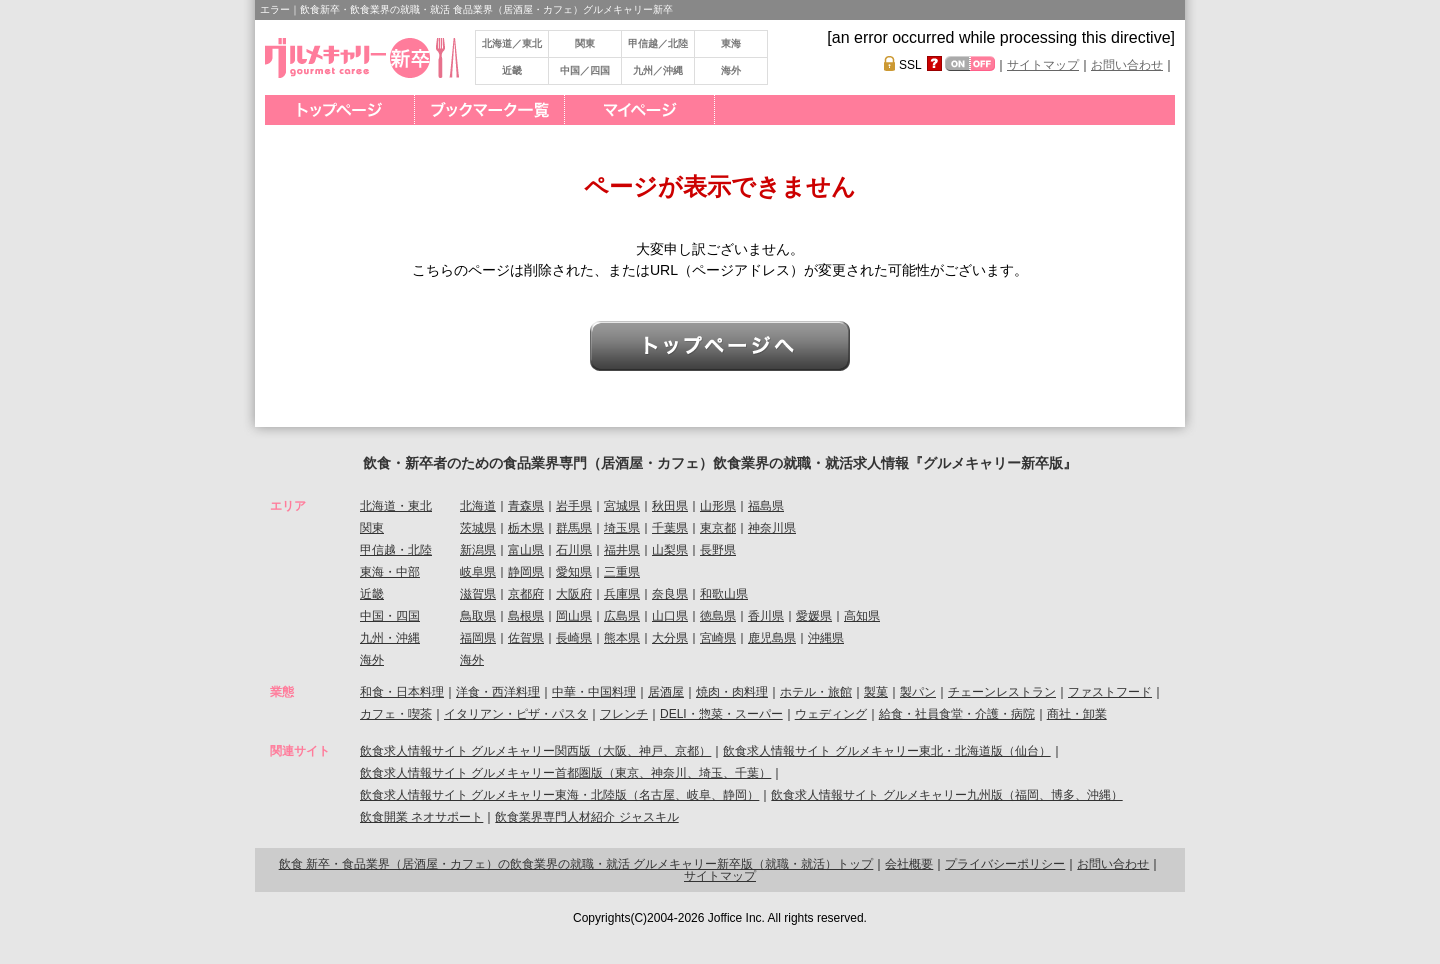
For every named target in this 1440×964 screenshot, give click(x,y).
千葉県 (670, 528)
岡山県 (574, 616)
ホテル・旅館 (816, 692)
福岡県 (478, 638)
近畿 (512, 70)
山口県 (670, 616)
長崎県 (574, 638)
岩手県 (574, 506)
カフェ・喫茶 (396, 714)
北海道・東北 (396, 506)
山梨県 (670, 550)
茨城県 (478, 528)
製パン (918, 692)
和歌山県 (724, 594)
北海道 (478, 506)
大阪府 (574, 594)
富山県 (526, 550)
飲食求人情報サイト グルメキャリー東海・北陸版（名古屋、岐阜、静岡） (559, 795)
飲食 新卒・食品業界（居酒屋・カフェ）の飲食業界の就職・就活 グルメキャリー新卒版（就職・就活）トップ (576, 864)
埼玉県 (622, 528)
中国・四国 (390, 616)
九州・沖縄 (390, 638)
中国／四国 (585, 70)
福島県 (766, 506)
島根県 (526, 616)
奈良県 (670, 594)
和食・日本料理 (402, 692)
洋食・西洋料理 (498, 692)
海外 (731, 70)
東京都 (718, 528)
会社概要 (909, 864)
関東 (585, 43)
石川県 (574, 550)
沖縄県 (826, 638)
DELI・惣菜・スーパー (721, 714)
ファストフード (1110, 692)
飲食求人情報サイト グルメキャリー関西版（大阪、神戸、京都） (535, 751)
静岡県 (526, 572)
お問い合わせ (1127, 65)
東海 (731, 43)
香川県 (766, 616)
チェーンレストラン (1002, 692)
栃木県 (526, 528)
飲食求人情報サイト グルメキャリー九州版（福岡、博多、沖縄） (946, 795)
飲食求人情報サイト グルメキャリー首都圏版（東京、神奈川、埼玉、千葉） (565, 773)
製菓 (876, 692)
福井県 (622, 550)
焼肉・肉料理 (732, 692)
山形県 (718, 506)
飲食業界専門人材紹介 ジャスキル (586, 817)
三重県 (622, 572)
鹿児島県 (772, 638)
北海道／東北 (512, 43)
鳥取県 (478, 616)
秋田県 (670, 506)
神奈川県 (772, 528)
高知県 (862, 616)
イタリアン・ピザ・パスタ (516, 714)
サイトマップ (1043, 65)
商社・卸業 (1077, 714)
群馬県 (574, 528)
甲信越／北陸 (658, 43)
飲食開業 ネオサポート (421, 817)
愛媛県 (814, 616)
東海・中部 (390, 572)
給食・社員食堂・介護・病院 (957, 714)
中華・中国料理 (594, 692)
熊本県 (622, 638)
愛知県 (574, 572)
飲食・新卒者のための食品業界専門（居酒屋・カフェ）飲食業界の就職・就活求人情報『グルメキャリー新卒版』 (720, 463)
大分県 (670, 638)
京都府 (526, 594)
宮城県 (622, 506)
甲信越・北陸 (396, 550)
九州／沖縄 (658, 70)
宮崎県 (718, 638)
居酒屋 (666, 692)
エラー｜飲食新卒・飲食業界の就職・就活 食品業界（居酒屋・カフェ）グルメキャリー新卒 (466, 9)
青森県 (526, 506)
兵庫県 (622, 594)
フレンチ (624, 714)
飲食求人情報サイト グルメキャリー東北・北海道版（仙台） (886, 751)
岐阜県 (478, 572)
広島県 (622, 616)
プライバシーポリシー (1005, 864)
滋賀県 (478, 594)
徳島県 (718, 616)
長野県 (718, 550)
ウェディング (831, 714)
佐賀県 (526, 638)
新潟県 (478, 550)
